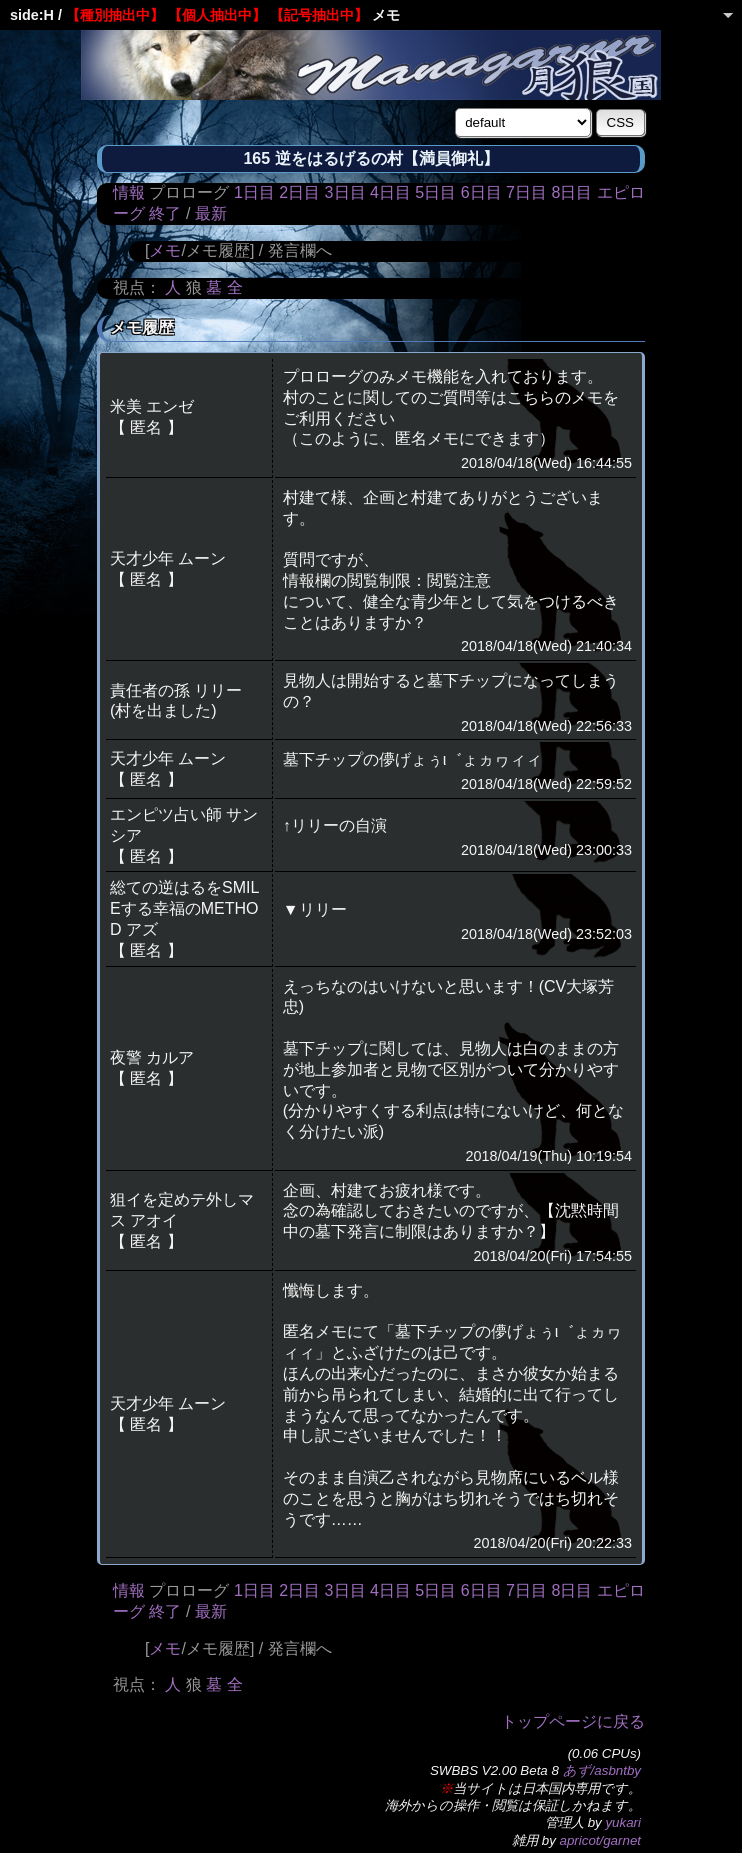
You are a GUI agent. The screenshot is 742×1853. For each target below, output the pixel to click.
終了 (165, 213)
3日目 (345, 192)
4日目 (390, 192)
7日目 (526, 192)
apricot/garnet (601, 1840)
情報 (129, 192)
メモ (165, 250)
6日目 (481, 192)
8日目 (571, 192)
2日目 (299, 192)
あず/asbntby (602, 1770)
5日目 (435, 192)
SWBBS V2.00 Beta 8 (494, 1770)
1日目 (254, 192)
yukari (623, 1822)
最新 (211, 213)
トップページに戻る (573, 1721)
